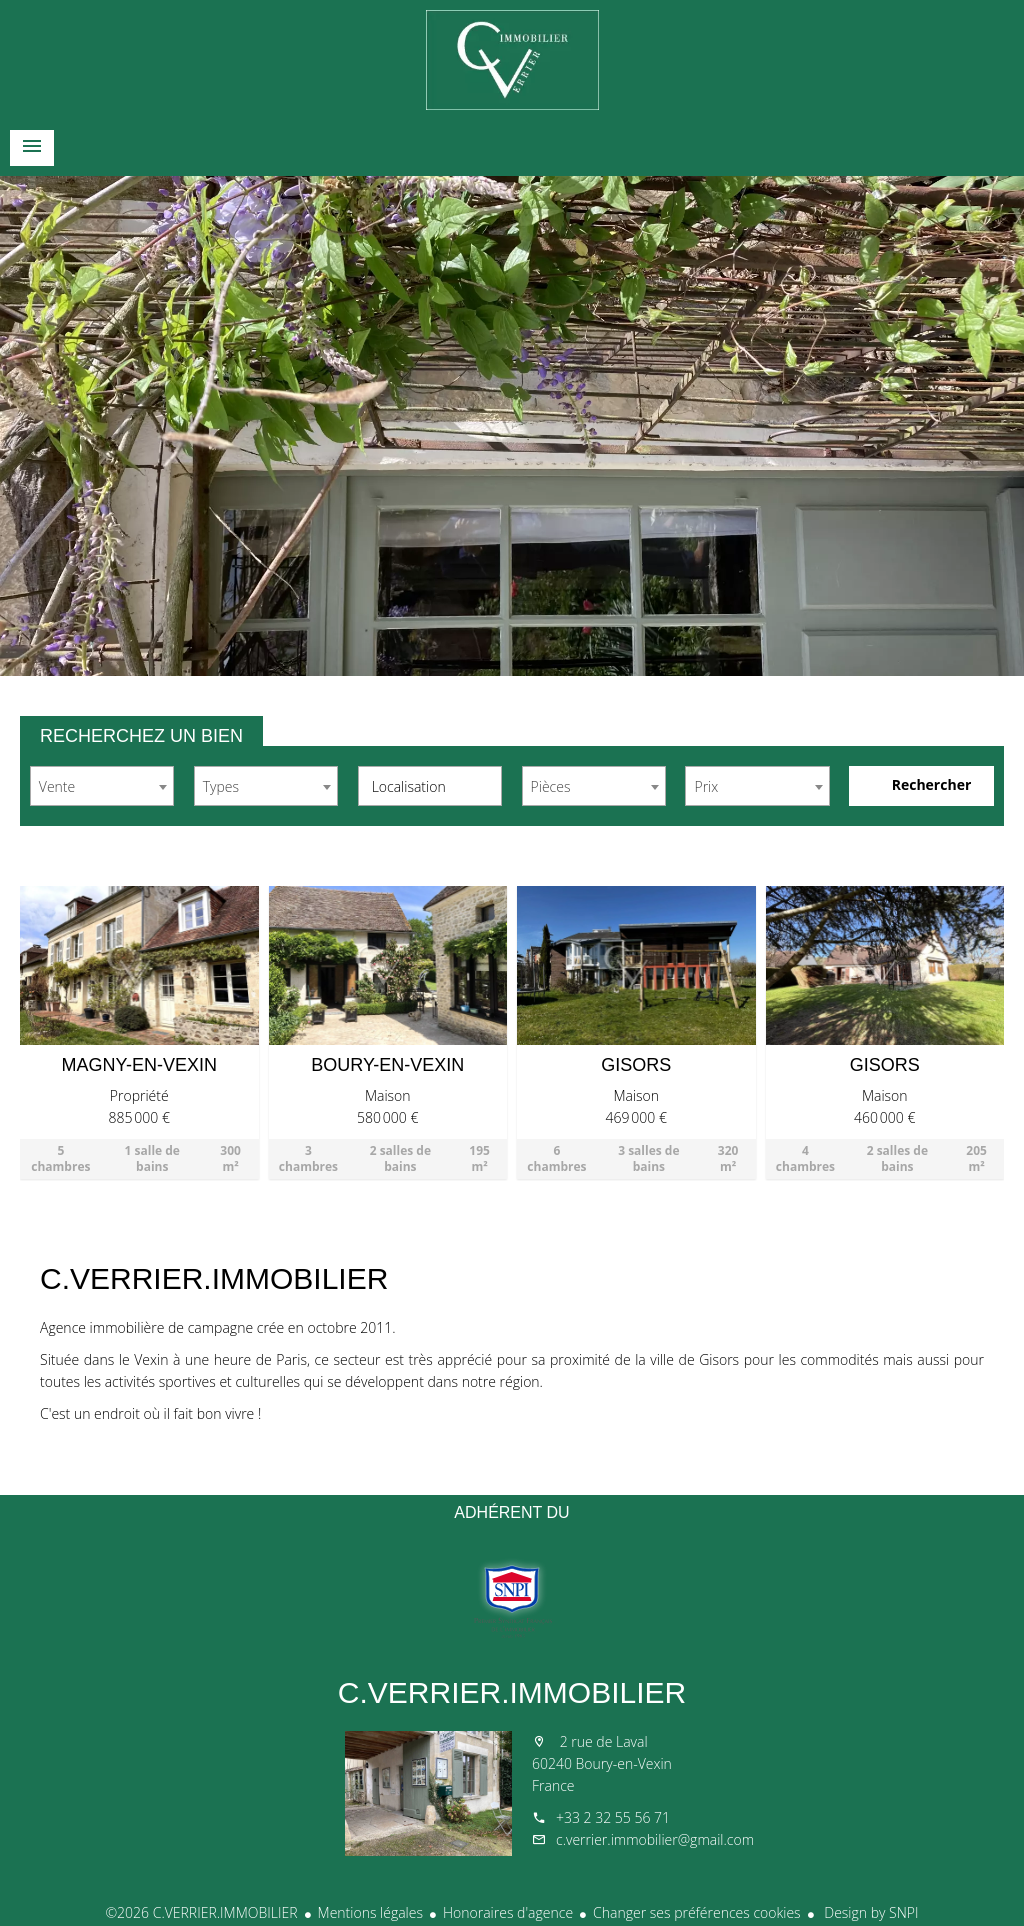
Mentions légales (370, 1912)
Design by (870, 1912)
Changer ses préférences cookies (697, 1912)
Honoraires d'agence (508, 1912)
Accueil (512, 60)
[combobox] (102, 786)
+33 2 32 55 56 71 (613, 1817)
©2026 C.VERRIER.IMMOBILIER (201, 1912)
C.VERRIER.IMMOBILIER (512, 1692)
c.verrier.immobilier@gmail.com (655, 1839)
